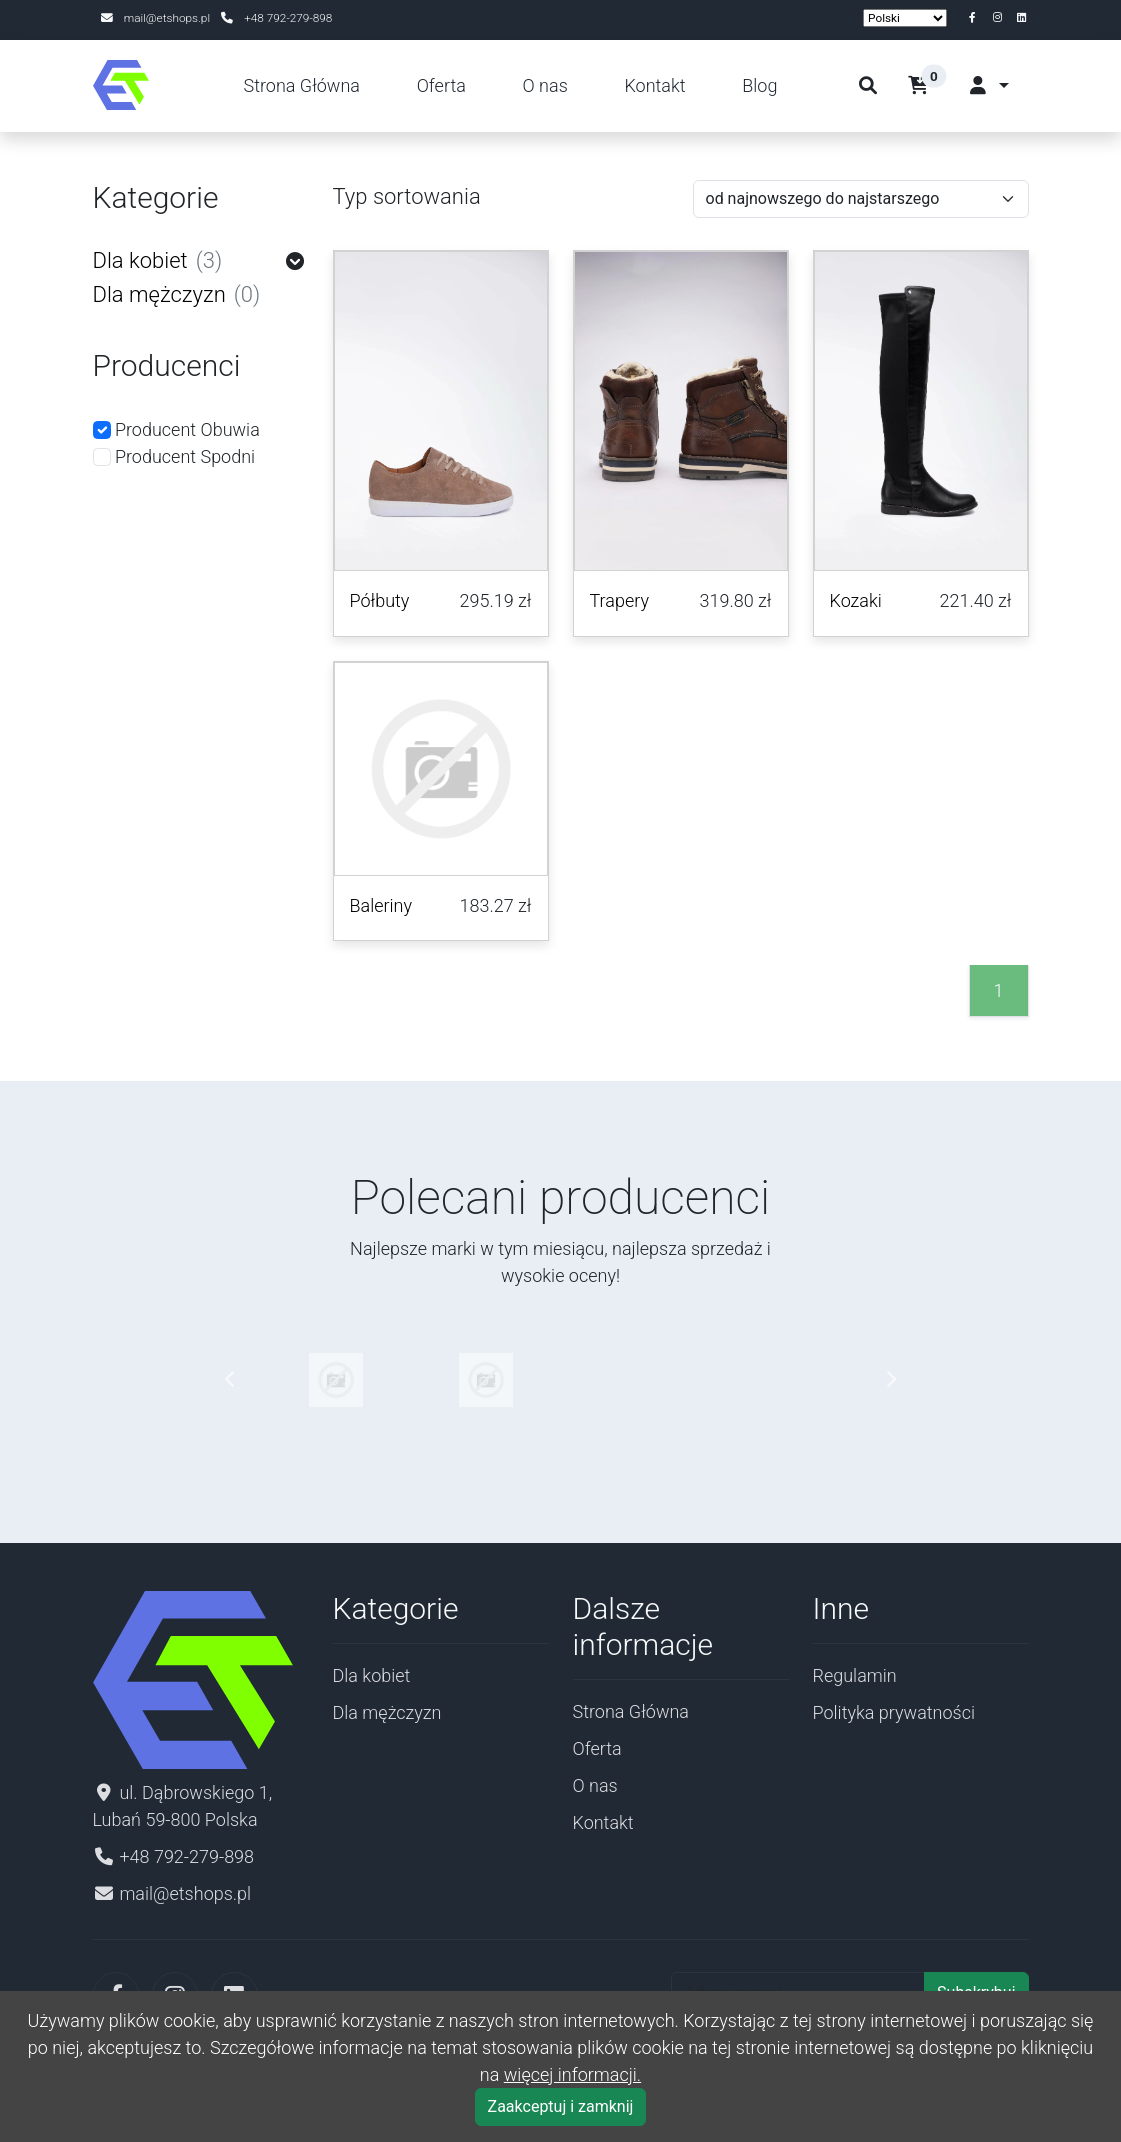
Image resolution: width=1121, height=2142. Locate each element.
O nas (545, 85)
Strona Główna (301, 85)
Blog (759, 85)
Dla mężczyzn (177, 295)
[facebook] (976, 18)
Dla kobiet (158, 261)
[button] (933, 85)
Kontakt (654, 85)
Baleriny (381, 905)
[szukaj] (867, 85)
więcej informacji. (572, 2074)
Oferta (441, 85)
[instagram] (1001, 18)
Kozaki (856, 600)
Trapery (620, 600)
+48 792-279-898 (288, 18)
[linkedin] (1021, 18)
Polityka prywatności (894, 1712)
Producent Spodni (174, 456)
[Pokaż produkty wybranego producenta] (336, 1378)
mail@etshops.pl (168, 18)
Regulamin (855, 1675)
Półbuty (380, 600)
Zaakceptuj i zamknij (561, 2106)
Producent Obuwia (176, 429)
